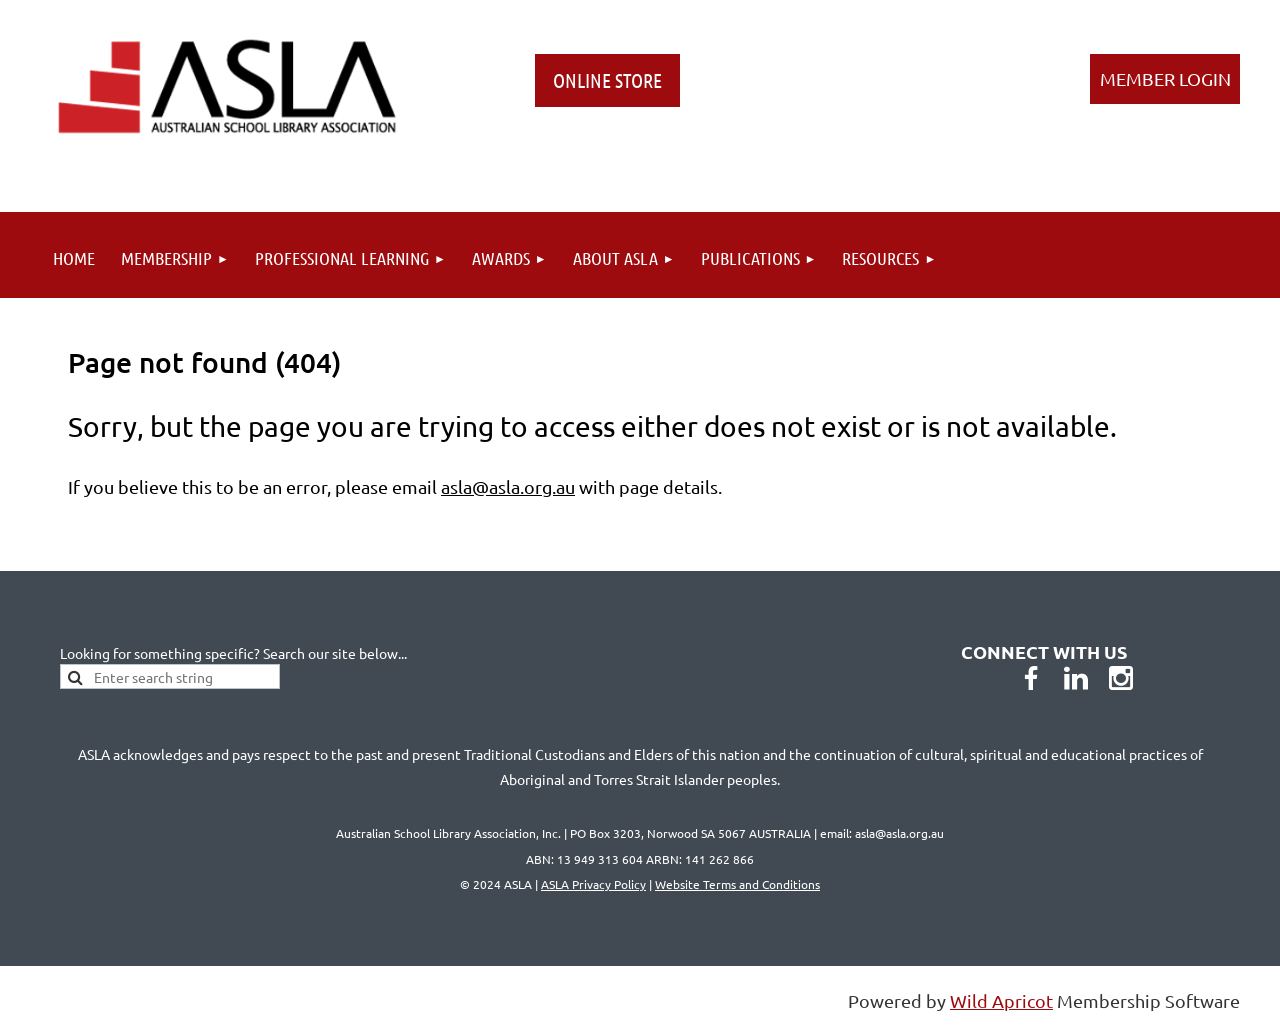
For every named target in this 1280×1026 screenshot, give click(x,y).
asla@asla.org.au (508, 486)
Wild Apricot (1001, 1000)
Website (737, 884)
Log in (1165, 79)
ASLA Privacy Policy (593, 884)
